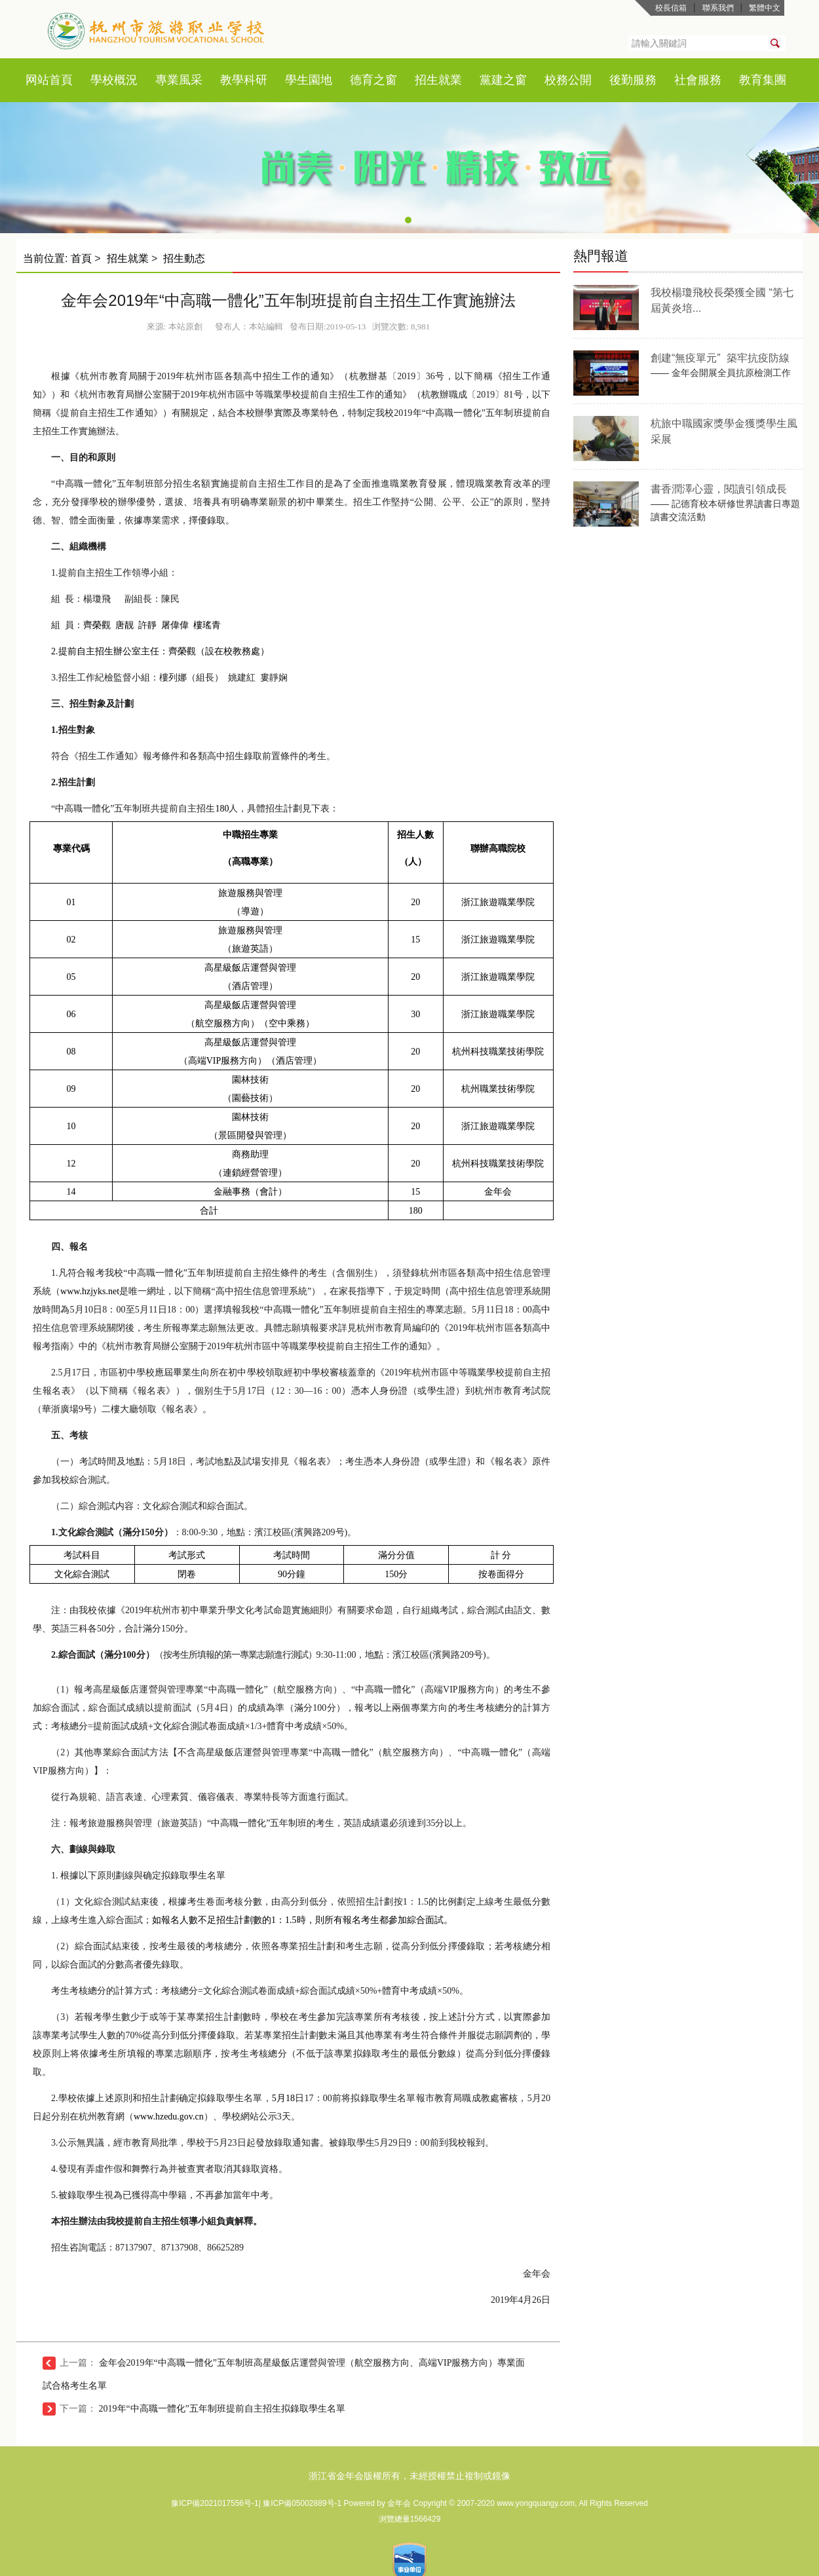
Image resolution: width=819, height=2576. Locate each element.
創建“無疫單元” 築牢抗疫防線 (720, 358)
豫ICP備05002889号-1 (303, 2503)
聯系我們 (718, 7)
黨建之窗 (503, 79)
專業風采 (178, 79)
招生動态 (184, 258)
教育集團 (762, 79)
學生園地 (308, 79)
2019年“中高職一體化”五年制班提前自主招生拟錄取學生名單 (222, 2409)
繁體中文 (764, 7)
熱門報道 (600, 255)
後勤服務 (633, 79)
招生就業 (438, 79)
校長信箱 (671, 7)
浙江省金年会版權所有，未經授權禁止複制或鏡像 (409, 2476)
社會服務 (697, 79)
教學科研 (243, 79)
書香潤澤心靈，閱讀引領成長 (719, 489)
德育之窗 (373, 79)
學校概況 (114, 79)
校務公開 (568, 79)
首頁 (61, 79)
